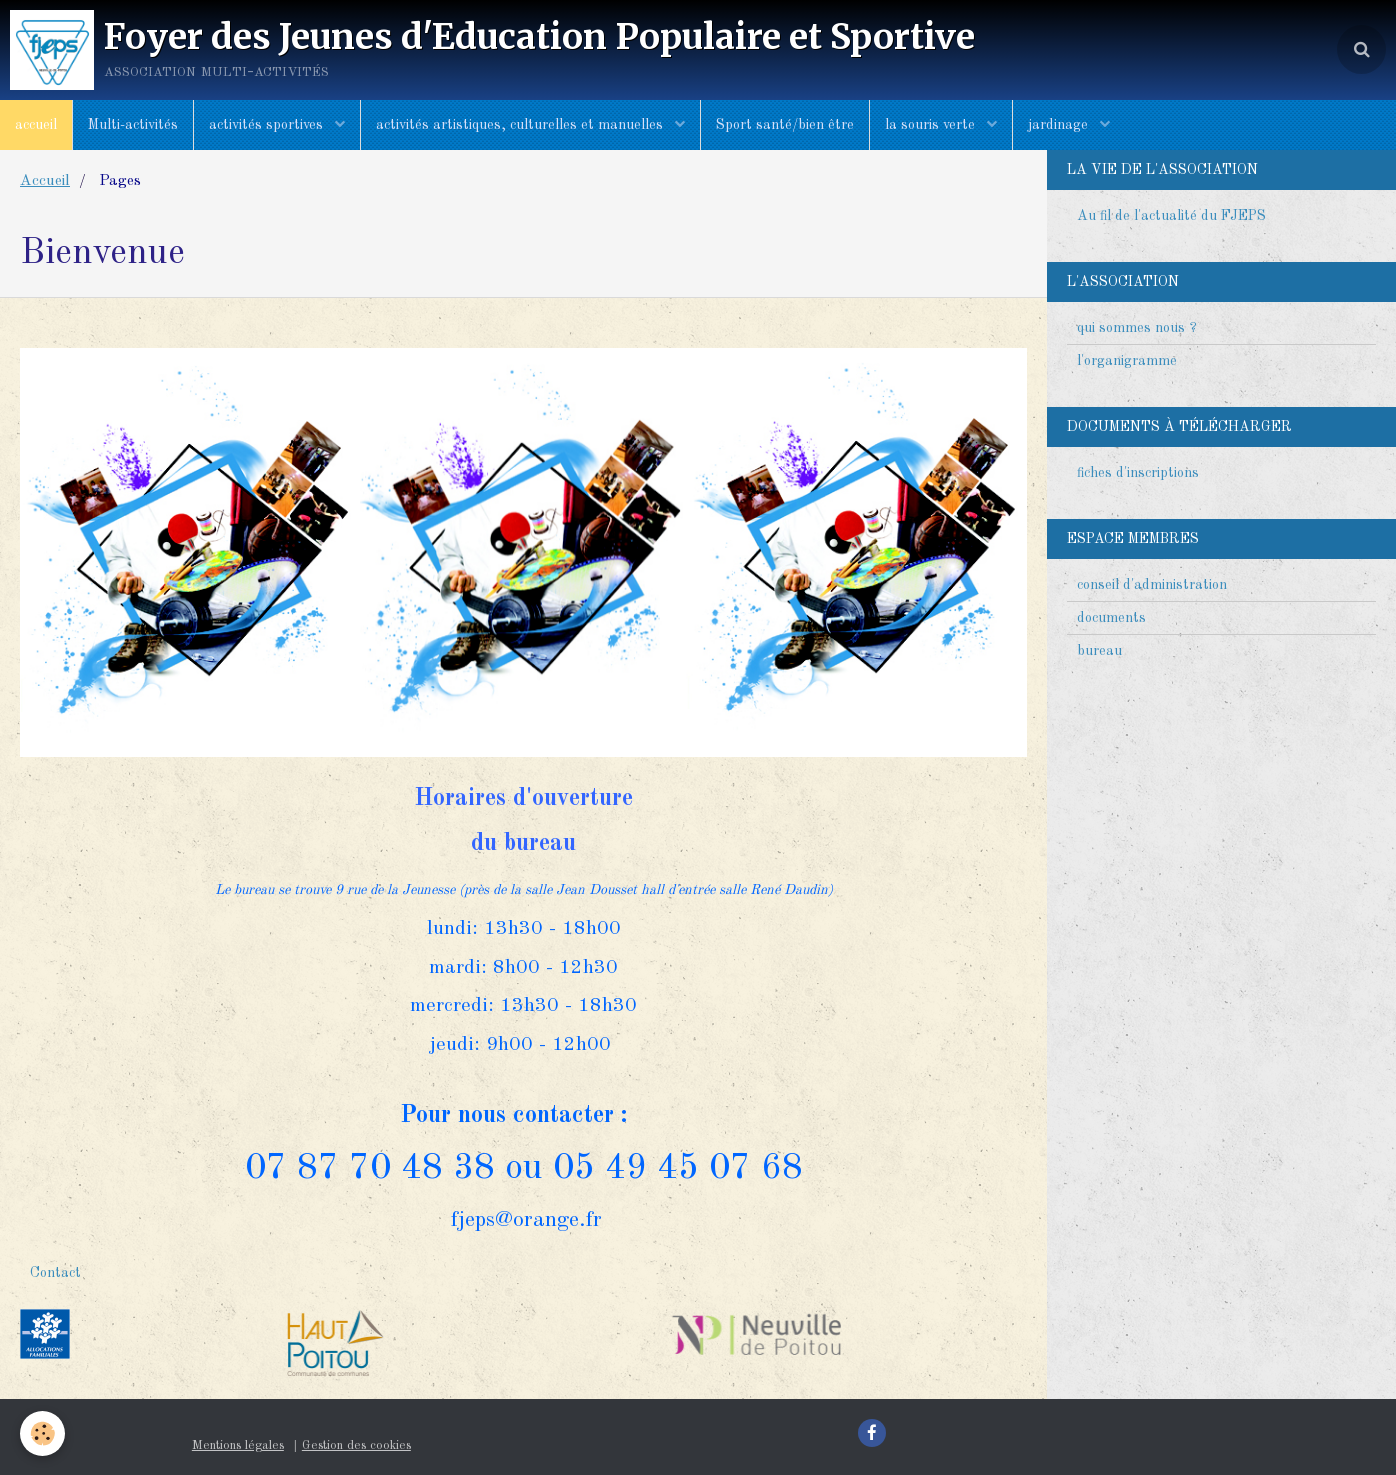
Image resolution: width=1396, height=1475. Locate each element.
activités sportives (268, 125)
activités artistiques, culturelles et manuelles (521, 125)
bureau (1099, 651)
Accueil (45, 181)
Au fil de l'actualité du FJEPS (1171, 216)
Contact (55, 1273)
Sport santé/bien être (785, 125)
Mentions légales (238, 1445)
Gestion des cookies (356, 1445)
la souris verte (932, 125)
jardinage (1060, 125)
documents (1111, 618)
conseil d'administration (1152, 585)
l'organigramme (1127, 361)
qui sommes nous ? (1137, 328)
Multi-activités (133, 125)
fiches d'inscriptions (1138, 473)
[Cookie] (42, 1433)
